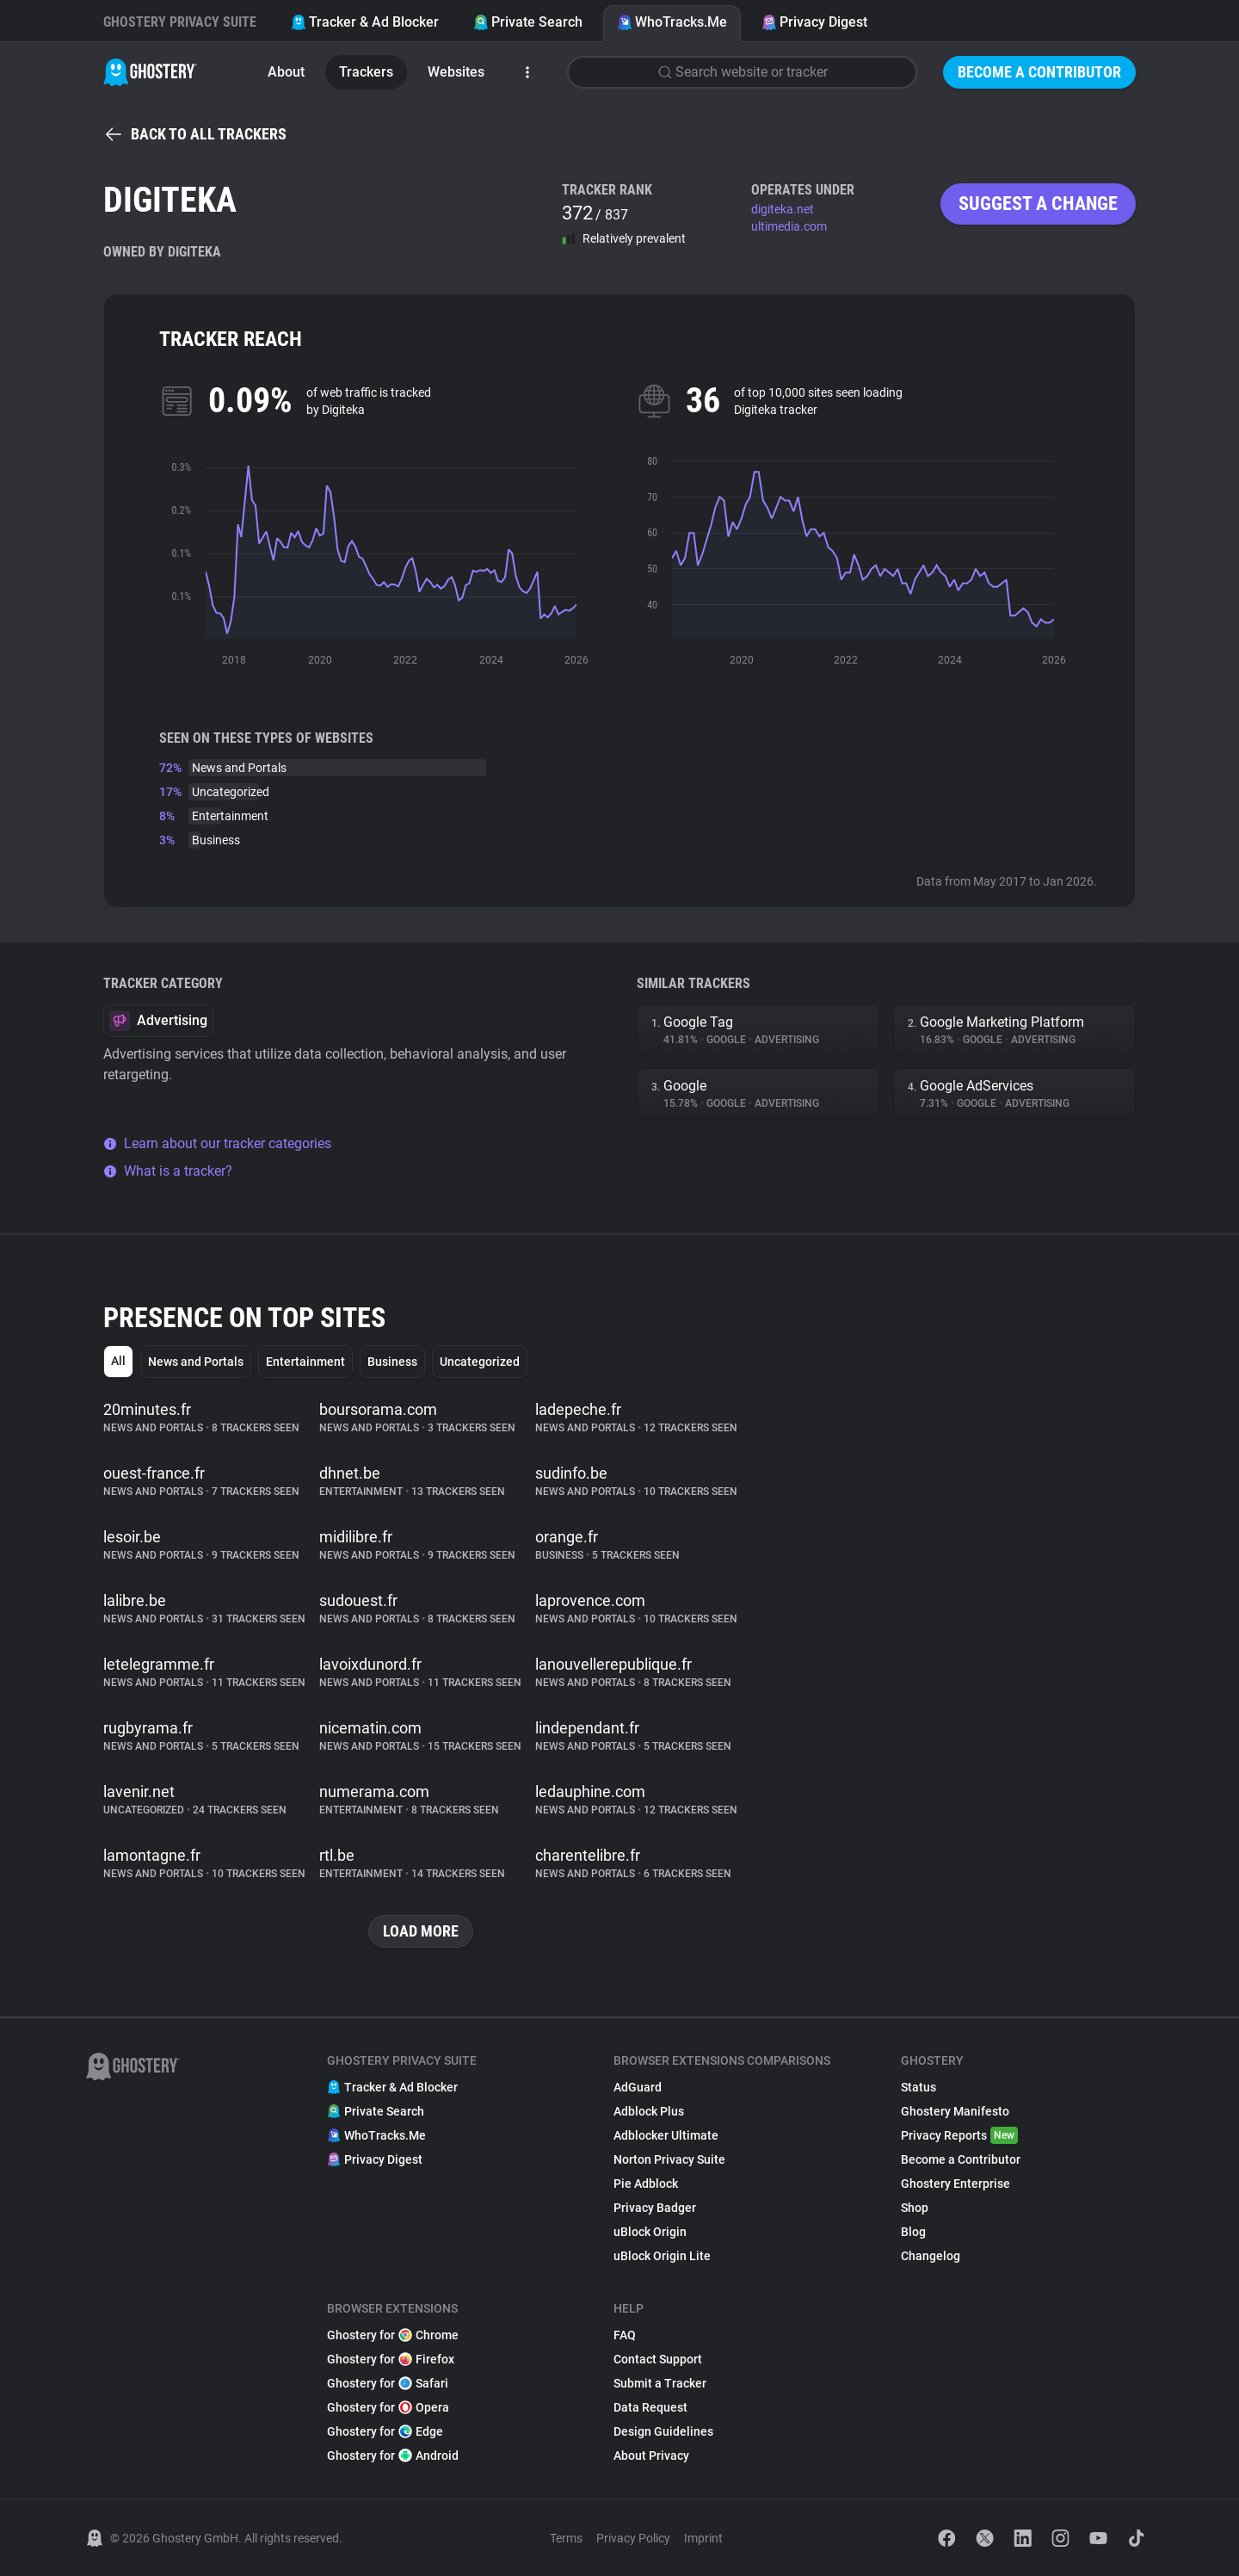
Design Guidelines (663, 2431)
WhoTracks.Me (672, 22)
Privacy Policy (633, 2538)
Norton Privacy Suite (669, 2159)
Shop (914, 2208)
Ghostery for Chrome (393, 2335)
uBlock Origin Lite (662, 2256)
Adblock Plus (648, 2111)
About (286, 72)
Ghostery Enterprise (955, 2183)
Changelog (930, 2256)
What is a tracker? (167, 1171)
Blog (913, 2232)
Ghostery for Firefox (390, 2359)
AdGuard (637, 2087)
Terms (566, 2538)
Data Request (650, 2407)
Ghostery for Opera (388, 2407)
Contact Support (657, 2359)
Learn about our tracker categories (217, 1143)
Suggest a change (1038, 203)
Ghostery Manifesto (955, 2111)
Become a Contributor (1039, 72)
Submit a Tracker (659, 2383)
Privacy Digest (814, 22)
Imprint (703, 2538)
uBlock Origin (650, 2232)
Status (918, 2087)
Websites (456, 72)
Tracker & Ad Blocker (365, 22)
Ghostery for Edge (385, 2431)
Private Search (528, 22)
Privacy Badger (654, 2208)
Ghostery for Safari (387, 2383)
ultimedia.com (789, 226)
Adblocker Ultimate (665, 2135)
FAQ (624, 2335)
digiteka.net (782, 209)
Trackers (366, 72)
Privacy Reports (959, 2135)
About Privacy (651, 2455)
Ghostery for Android (393, 2455)
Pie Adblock (645, 2183)
